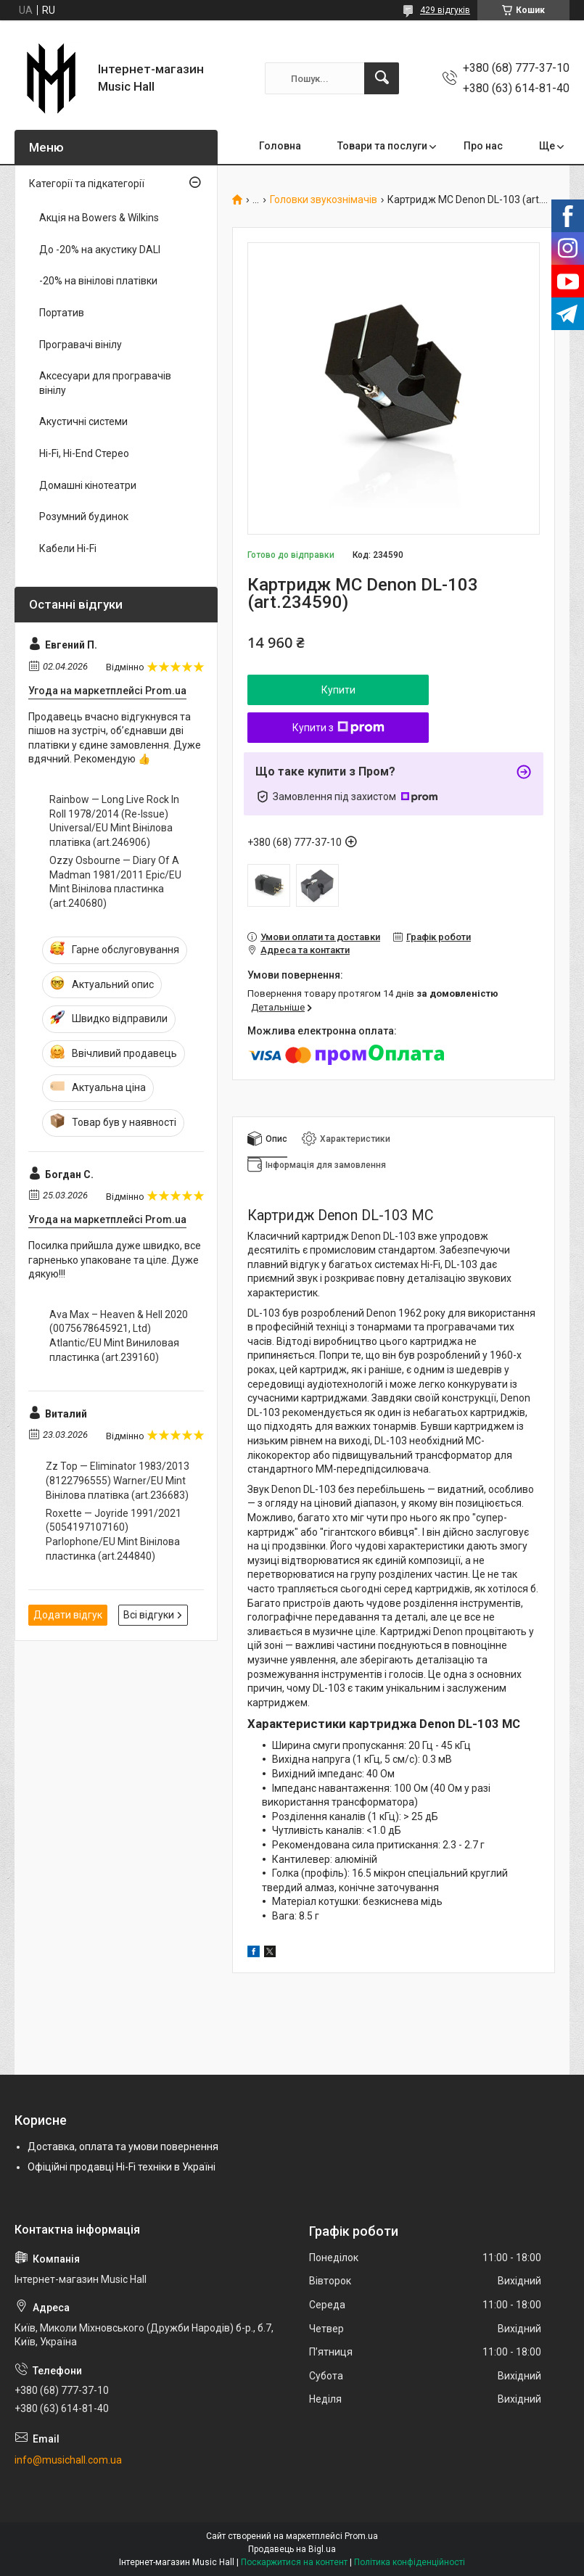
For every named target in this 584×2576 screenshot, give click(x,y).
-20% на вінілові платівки (98, 281)
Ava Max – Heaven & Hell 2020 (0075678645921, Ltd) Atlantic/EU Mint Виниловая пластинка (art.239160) (118, 1336)
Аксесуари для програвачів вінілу (105, 383)
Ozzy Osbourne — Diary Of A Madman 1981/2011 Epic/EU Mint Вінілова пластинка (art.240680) (115, 882)
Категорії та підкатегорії (86, 183)
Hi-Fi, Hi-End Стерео (84, 453)
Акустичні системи (83, 421)
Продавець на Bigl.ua (292, 2549)
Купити (338, 690)
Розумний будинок (83, 516)
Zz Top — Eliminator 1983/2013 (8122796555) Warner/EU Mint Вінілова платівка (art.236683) (117, 1480)
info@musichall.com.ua (68, 2460)
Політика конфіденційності (409, 2562)
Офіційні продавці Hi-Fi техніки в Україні (121, 2167)
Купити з (338, 727)
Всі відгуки (148, 1615)
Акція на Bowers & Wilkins (99, 217)
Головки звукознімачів (323, 199)
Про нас (483, 146)
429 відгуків (445, 10)
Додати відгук (67, 1615)
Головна (280, 146)
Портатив (61, 312)
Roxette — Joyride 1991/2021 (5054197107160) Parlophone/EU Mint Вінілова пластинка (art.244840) (113, 1534)
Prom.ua (361, 2536)
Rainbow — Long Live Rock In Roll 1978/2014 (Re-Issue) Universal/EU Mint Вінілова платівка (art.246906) (114, 821)
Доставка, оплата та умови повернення (123, 2146)
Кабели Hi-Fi (67, 548)
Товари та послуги (382, 146)
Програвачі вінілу (80, 344)
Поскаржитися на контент (294, 2562)
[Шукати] (381, 78)
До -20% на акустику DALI (99, 249)
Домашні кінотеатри (87, 485)
